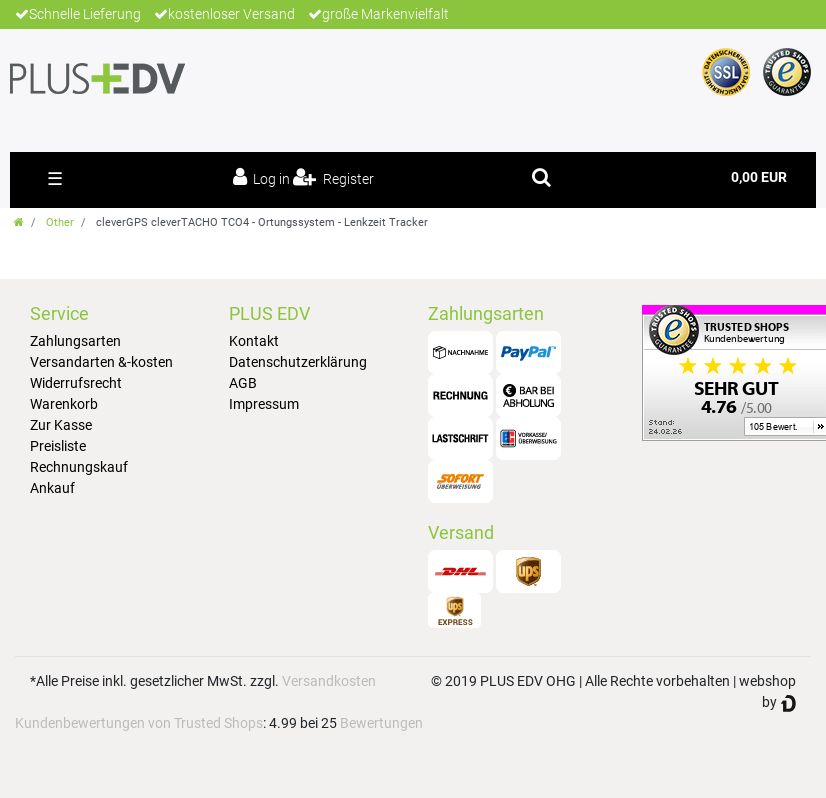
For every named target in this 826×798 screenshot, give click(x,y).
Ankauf (52, 488)
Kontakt (254, 341)
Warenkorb (64, 404)
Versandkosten (329, 681)
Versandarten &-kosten (101, 362)
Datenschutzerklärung (298, 362)
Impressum (264, 404)
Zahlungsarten (75, 341)
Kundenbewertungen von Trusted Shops (139, 723)
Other (60, 222)
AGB (243, 383)
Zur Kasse (61, 425)
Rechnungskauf (79, 467)
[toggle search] (541, 177)
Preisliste (58, 446)
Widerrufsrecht (76, 383)
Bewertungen (381, 723)
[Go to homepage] (19, 222)
